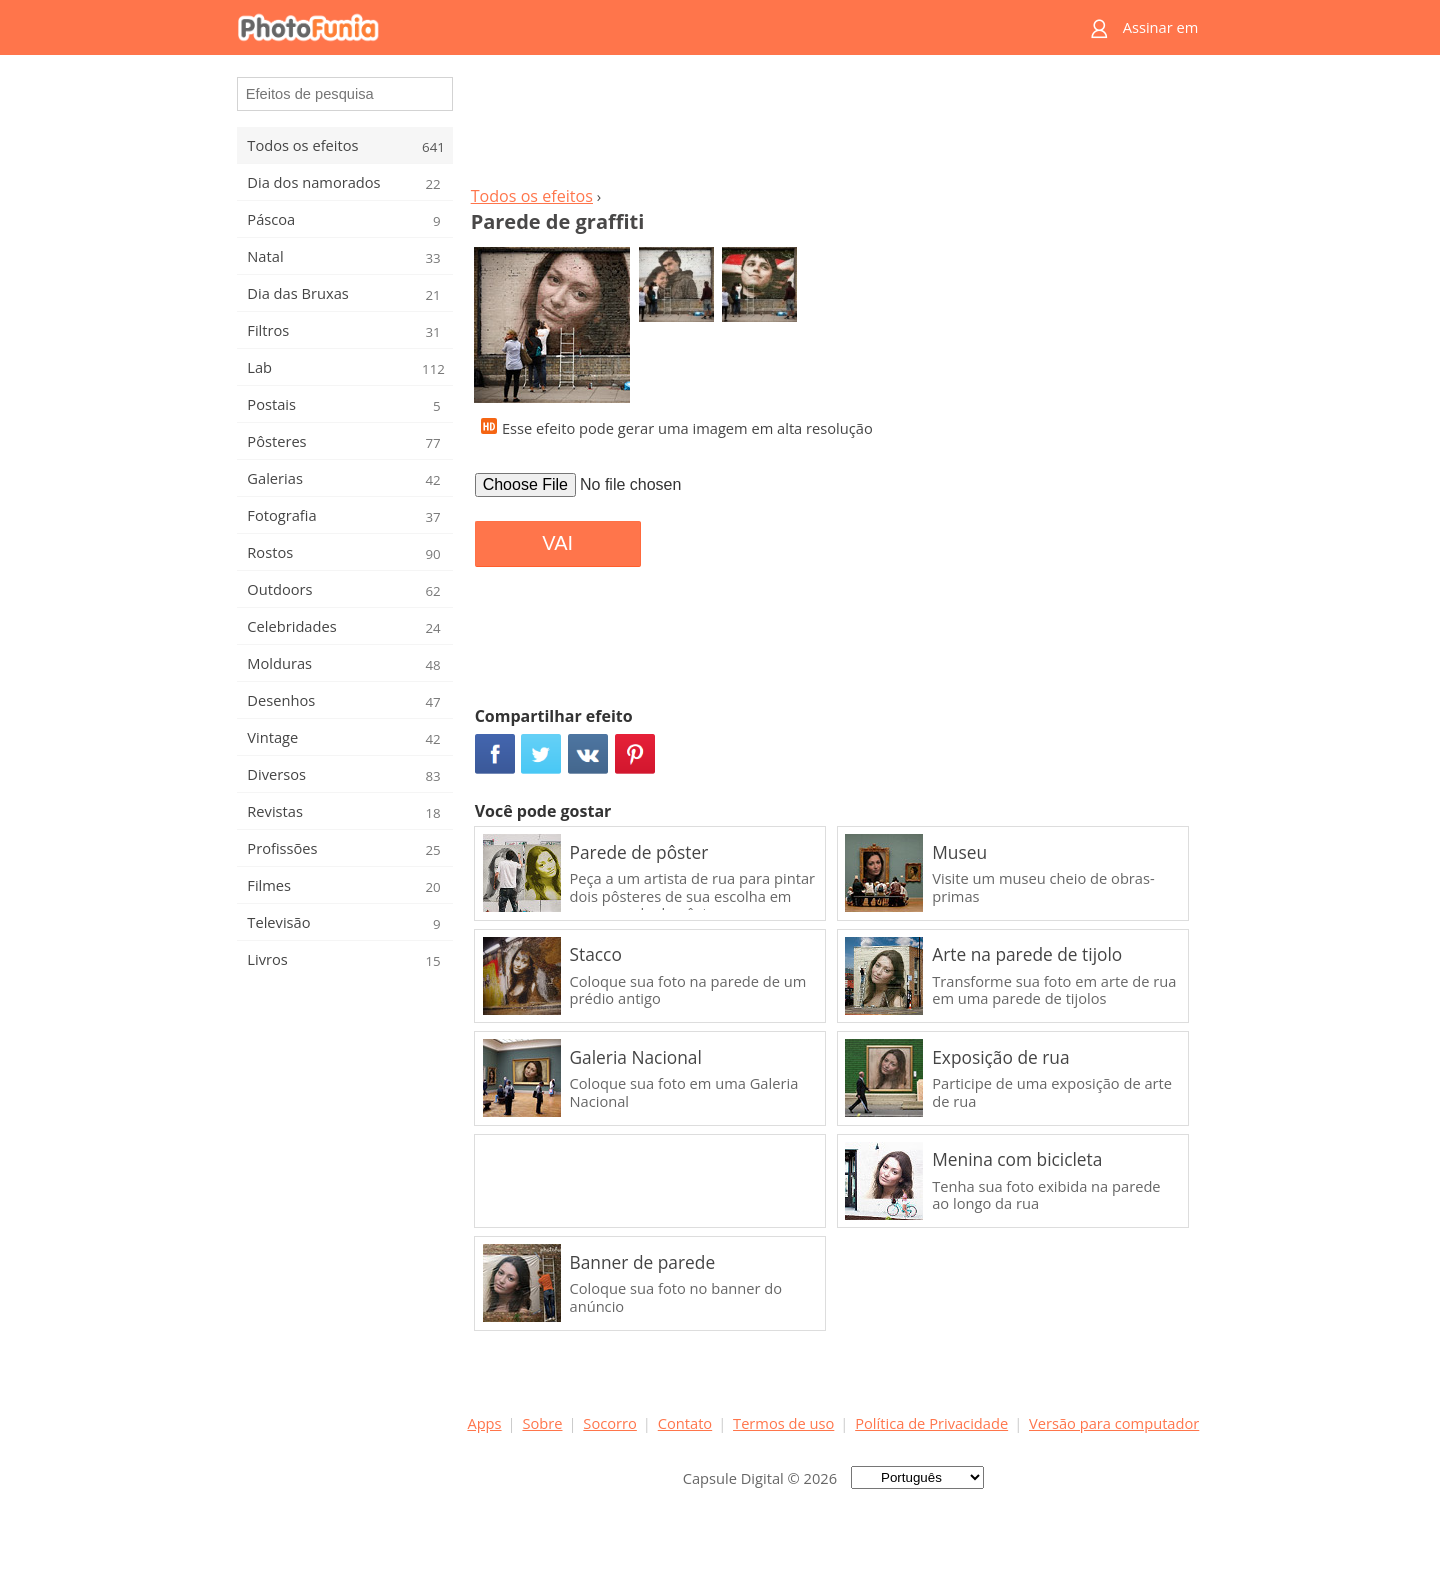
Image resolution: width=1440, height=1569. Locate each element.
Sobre (542, 1423)
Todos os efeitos (532, 196)
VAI (557, 543)
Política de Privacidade (931, 1423)
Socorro (610, 1423)
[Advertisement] (833, 126)
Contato (685, 1423)
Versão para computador (1114, 1423)
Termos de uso (783, 1423)
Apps (484, 1423)
